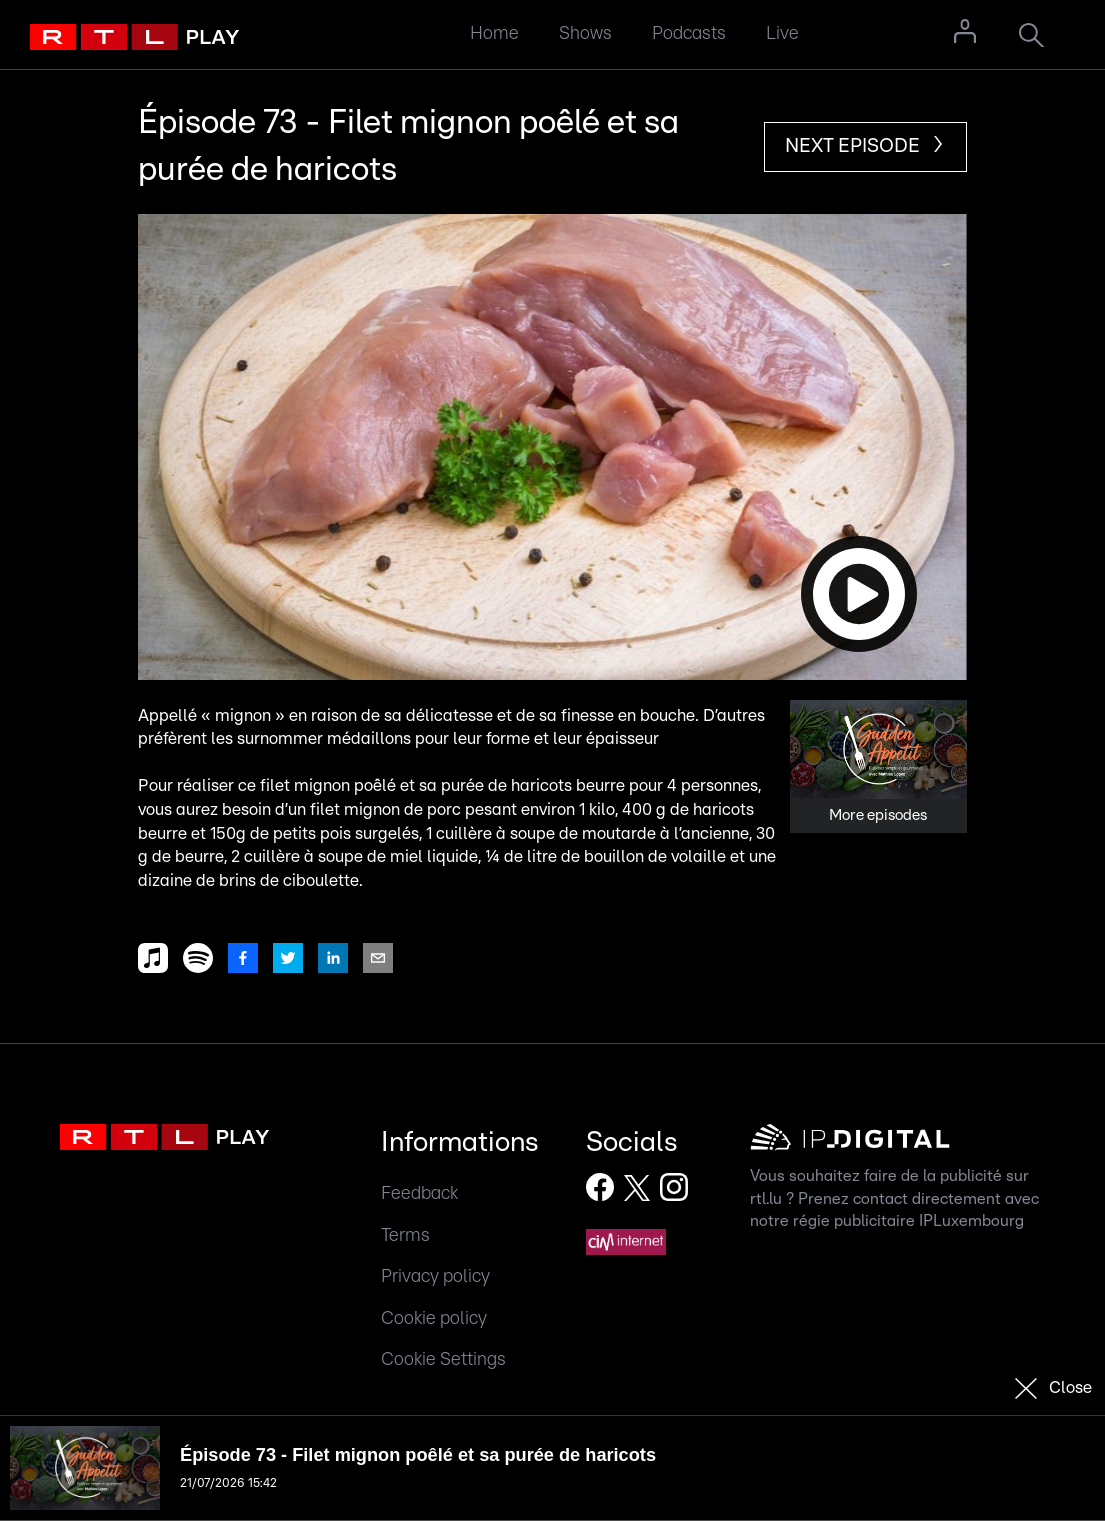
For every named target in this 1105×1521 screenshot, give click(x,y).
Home (494, 33)
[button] (552, 447)
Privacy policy (435, 1276)
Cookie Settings (443, 1359)
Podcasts (689, 33)
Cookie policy (434, 1318)
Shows (585, 33)
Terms (405, 1235)
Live (782, 33)
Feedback (419, 1193)
